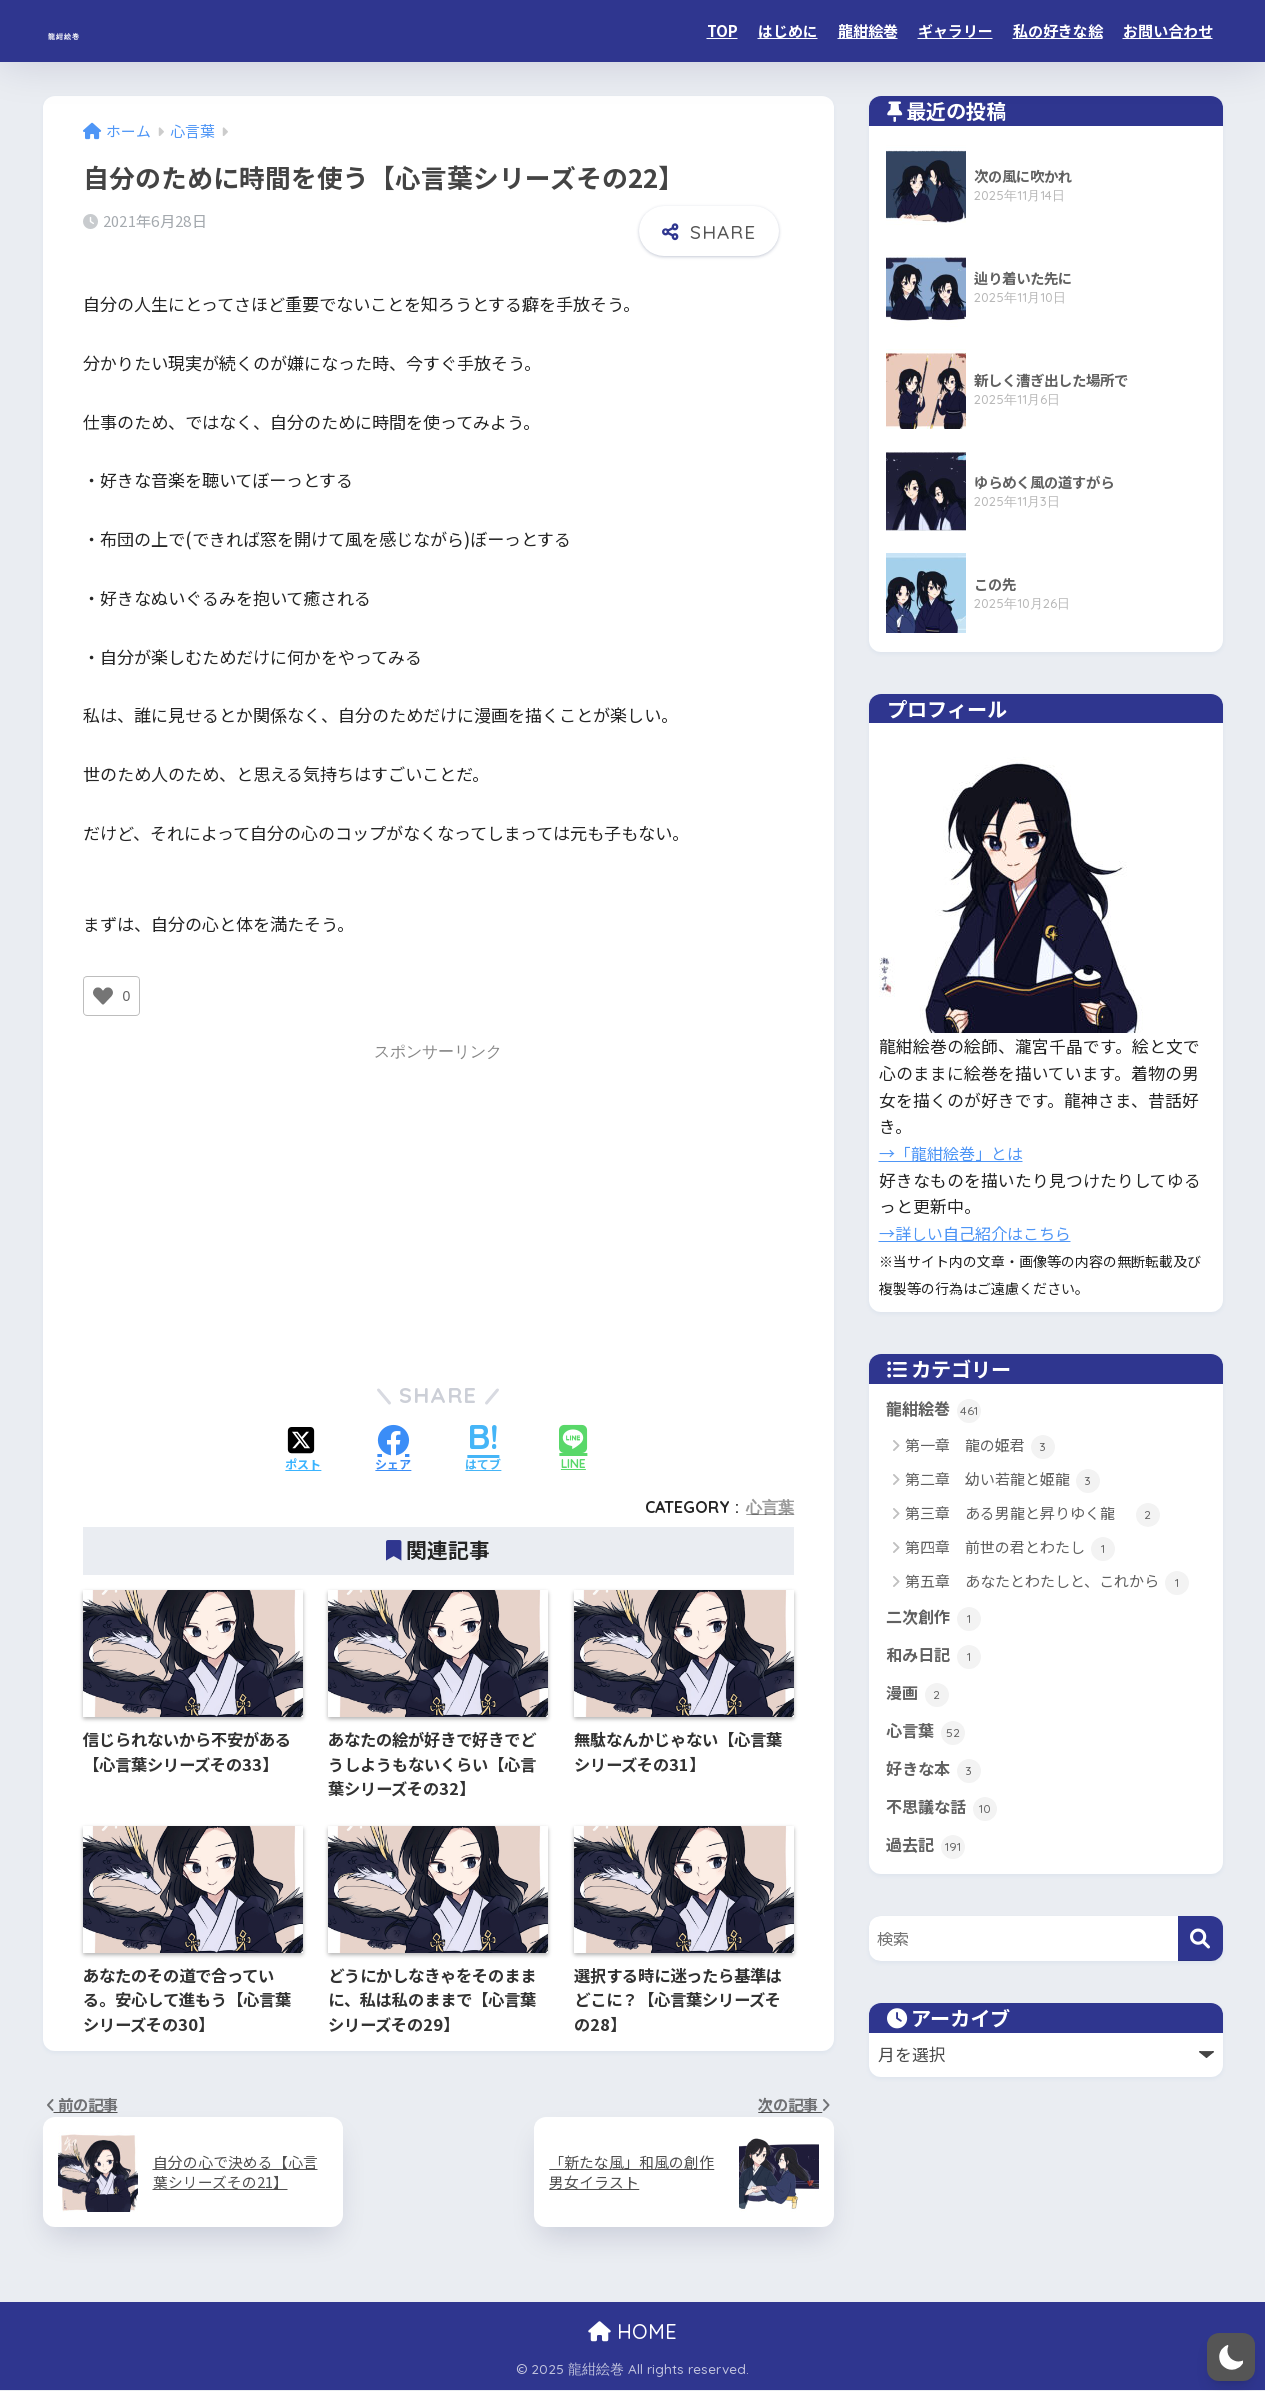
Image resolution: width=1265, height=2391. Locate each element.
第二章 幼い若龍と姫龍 (1002, 1480)
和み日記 (935, 1656)
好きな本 (935, 1770)
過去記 (927, 1846)
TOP (722, 30)
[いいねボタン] (103, 996)
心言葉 (770, 1508)
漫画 (918, 1694)
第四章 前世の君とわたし (1010, 1548)
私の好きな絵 (1058, 30)
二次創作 (935, 1618)
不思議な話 (944, 1808)
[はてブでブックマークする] (483, 1448)
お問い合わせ (1168, 30)
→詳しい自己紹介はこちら (981, 1233)
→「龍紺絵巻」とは (955, 1153)
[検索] (1200, 1938)
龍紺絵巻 (96, 30)
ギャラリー (955, 30)
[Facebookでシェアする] (393, 1448)
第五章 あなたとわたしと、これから (1047, 1582)
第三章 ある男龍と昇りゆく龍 (1032, 1514)
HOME (632, 2332)
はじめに (788, 30)
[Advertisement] (438, 1209)
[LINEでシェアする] (573, 1448)
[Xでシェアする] (303, 1448)
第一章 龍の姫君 (980, 1446)
